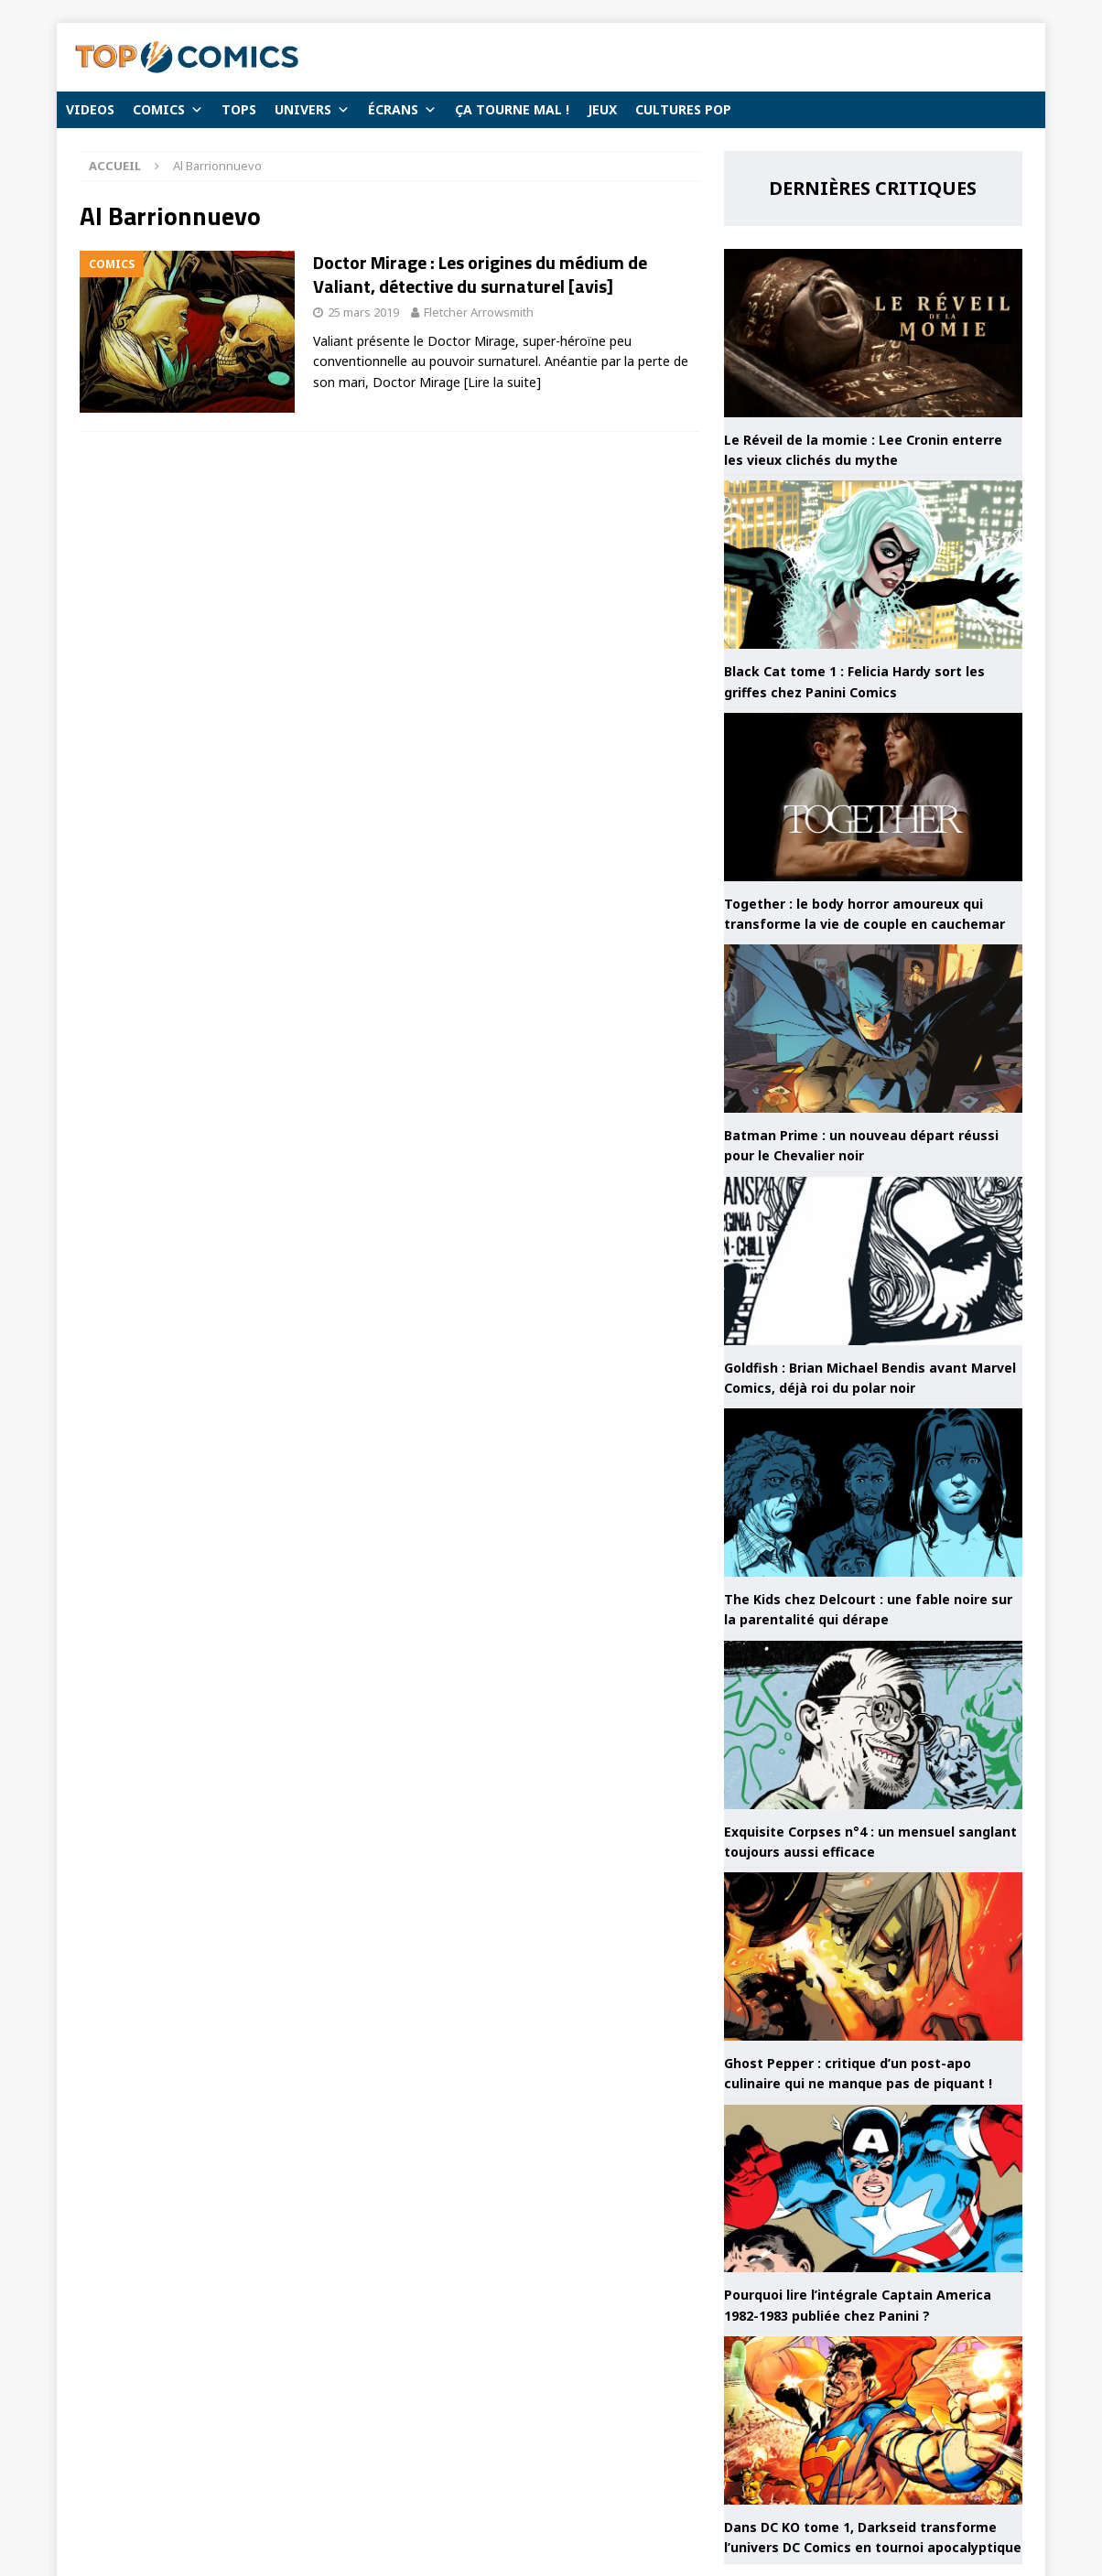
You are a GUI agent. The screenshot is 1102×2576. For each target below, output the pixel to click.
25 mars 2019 (363, 312)
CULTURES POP (683, 109)
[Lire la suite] (502, 382)
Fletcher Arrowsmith (479, 312)
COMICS (168, 110)
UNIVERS (312, 110)
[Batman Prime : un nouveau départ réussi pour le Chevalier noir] (873, 1028)
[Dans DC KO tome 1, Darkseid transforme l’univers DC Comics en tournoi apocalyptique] (873, 2420)
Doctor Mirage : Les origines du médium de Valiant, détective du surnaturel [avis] (480, 274)
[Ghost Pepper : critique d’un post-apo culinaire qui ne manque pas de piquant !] (873, 1956)
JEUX (602, 109)
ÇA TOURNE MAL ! (512, 109)
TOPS (238, 109)
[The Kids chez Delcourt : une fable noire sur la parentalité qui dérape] (873, 1492)
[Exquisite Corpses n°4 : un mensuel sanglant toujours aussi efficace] (873, 1725)
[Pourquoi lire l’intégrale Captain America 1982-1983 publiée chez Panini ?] (873, 2189)
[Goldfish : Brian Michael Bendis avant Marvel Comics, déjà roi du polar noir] (873, 1261)
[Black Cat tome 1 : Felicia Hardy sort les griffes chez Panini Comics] (873, 564)
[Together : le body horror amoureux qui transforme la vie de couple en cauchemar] (873, 797)
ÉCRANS (402, 110)
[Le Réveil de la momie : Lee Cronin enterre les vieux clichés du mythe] (873, 333)
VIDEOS (90, 109)
